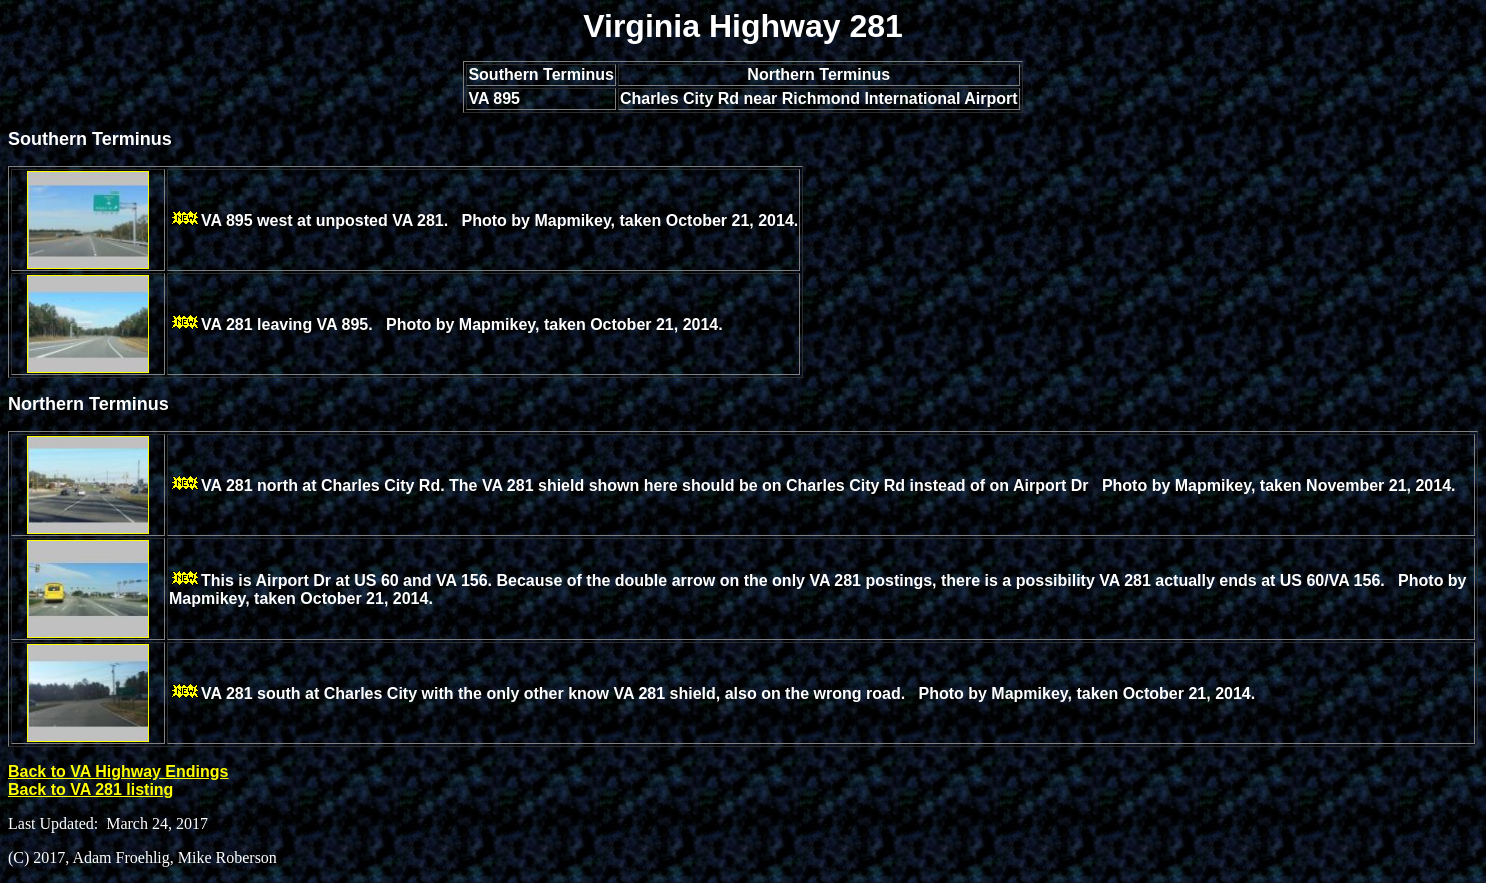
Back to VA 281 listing (90, 789)
